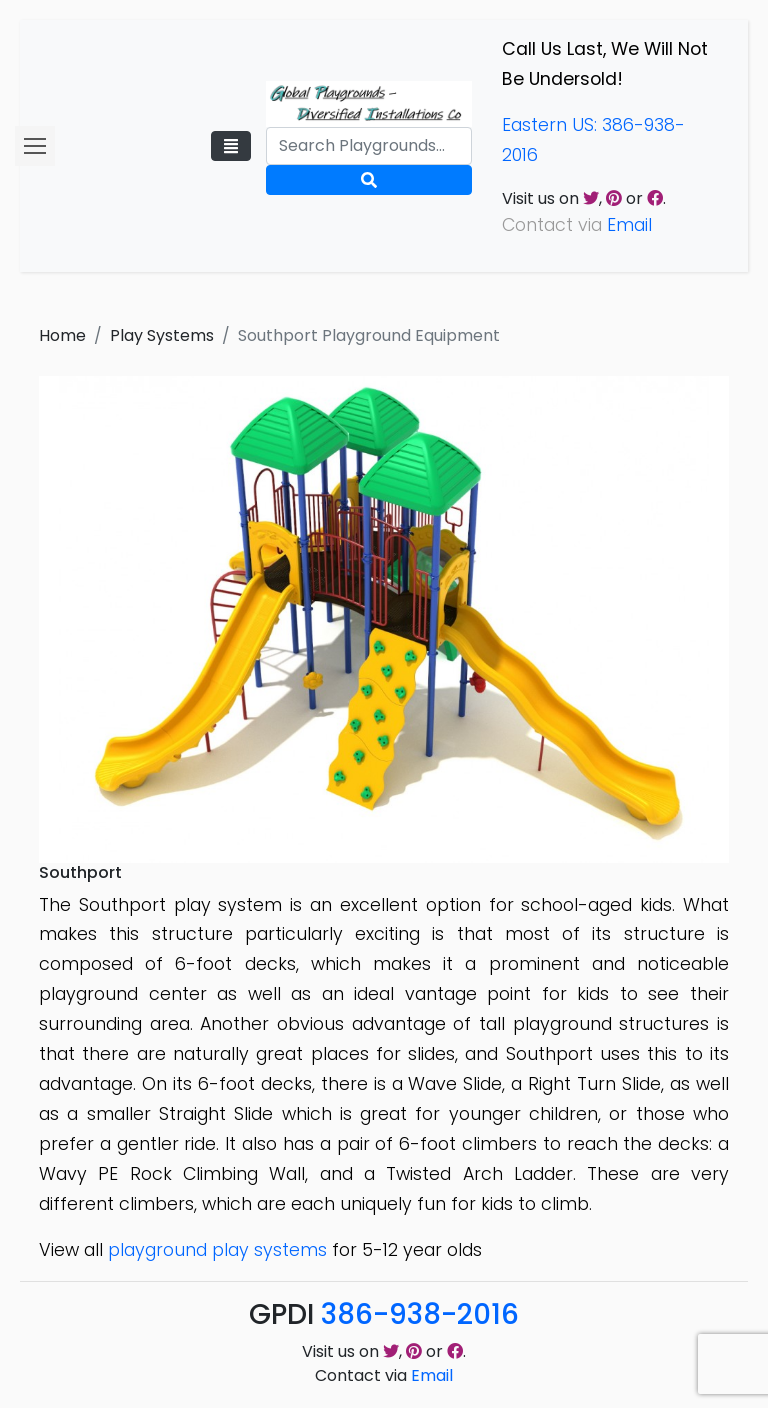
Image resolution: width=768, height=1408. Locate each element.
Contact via (384, 1375)
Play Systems (162, 335)
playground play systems (217, 1250)
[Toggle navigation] (231, 146)
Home (62, 335)
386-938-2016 (420, 1314)
